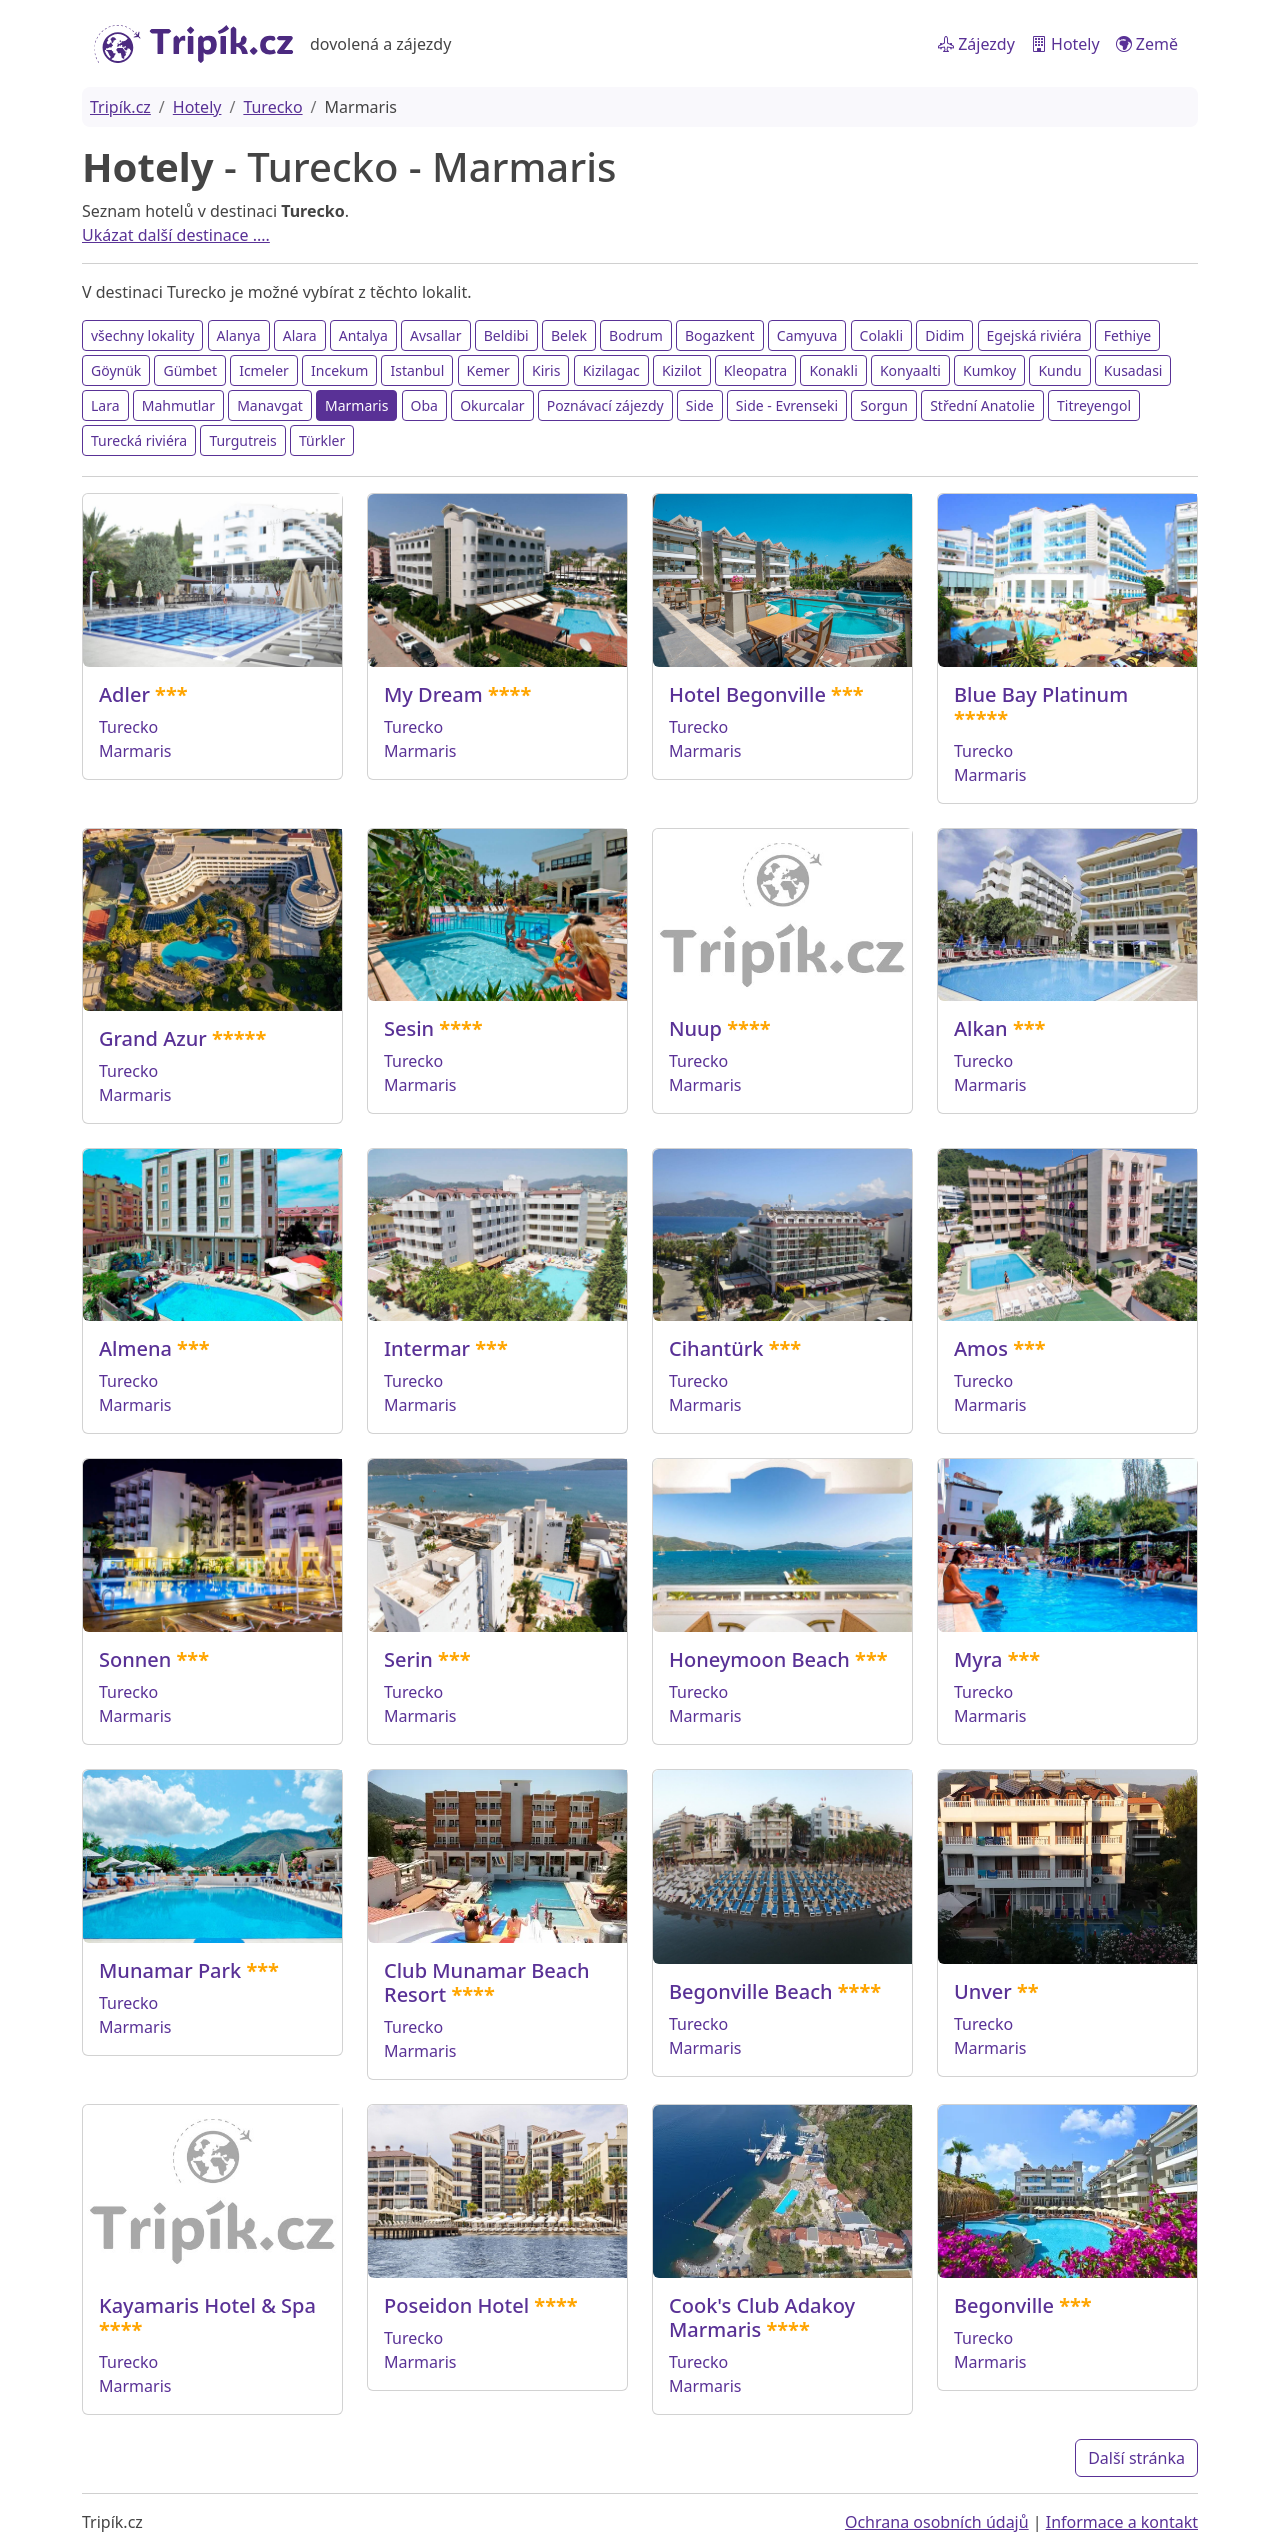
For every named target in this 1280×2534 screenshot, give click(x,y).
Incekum (339, 370)
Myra (978, 1659)
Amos (981, 1348)
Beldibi (506, 335)
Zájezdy (976, 44)
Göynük (116, 370)
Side (700, 405)
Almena (135, 1348)
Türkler (322, 440)
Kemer (488, 370)
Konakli (833, 370)
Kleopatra (756, 370)
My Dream (433, 694)
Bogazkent (720, 335)
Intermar (427, 1348)
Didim (944, 335)
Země (1147, 44)
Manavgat (270, 405)
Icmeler (264, 370)
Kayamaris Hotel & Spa (207, 2305)
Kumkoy (989, 370)
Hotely (1065, 44)
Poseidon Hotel (456, 2305)
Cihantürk (716, 1348)
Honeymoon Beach (759, 1659)
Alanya (239, 335)
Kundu (1059, 370)
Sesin (409, 1028)
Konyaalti (910, 370)
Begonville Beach (751, 1991)
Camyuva (807, 335)
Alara (300, 335)
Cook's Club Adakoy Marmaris (762, 2317)
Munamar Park (170, 1970)
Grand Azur (153, 1038)
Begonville (1004, 2305)
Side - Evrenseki (787, 405)
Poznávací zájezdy (605, 405)
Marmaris (356, 405)
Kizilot (682, 370)
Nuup (695, 1028)
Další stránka (1136, 2458)
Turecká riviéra (139, 440)
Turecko (272, 107)
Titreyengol (1094, 405)
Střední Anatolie (982, 405)
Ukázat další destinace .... (176, 235)
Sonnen (135, 1659)
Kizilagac (611, 370)
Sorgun (884, 405)
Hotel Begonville (747, 694)
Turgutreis (242, 440)
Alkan (981, 1028)
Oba (424, 405)
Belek (569, 335)
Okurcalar (492, 405)
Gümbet (190, 370)
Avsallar (435, 335)
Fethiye (1128, 335)
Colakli (881, 335)
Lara (105, 405)
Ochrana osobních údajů (937, 2522)
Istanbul (417, 370)
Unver (983, 1991)
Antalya (363, 335)
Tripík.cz (120, 107)
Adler (124, 694)
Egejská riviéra (1034, 335)
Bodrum (636, 335)
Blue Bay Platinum (1041, 694)
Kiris (546, 370)
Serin (408, 1659)
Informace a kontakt (1122, 2522)
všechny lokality (142, 335)
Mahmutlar (178, 405)
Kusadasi (1133, 370)
